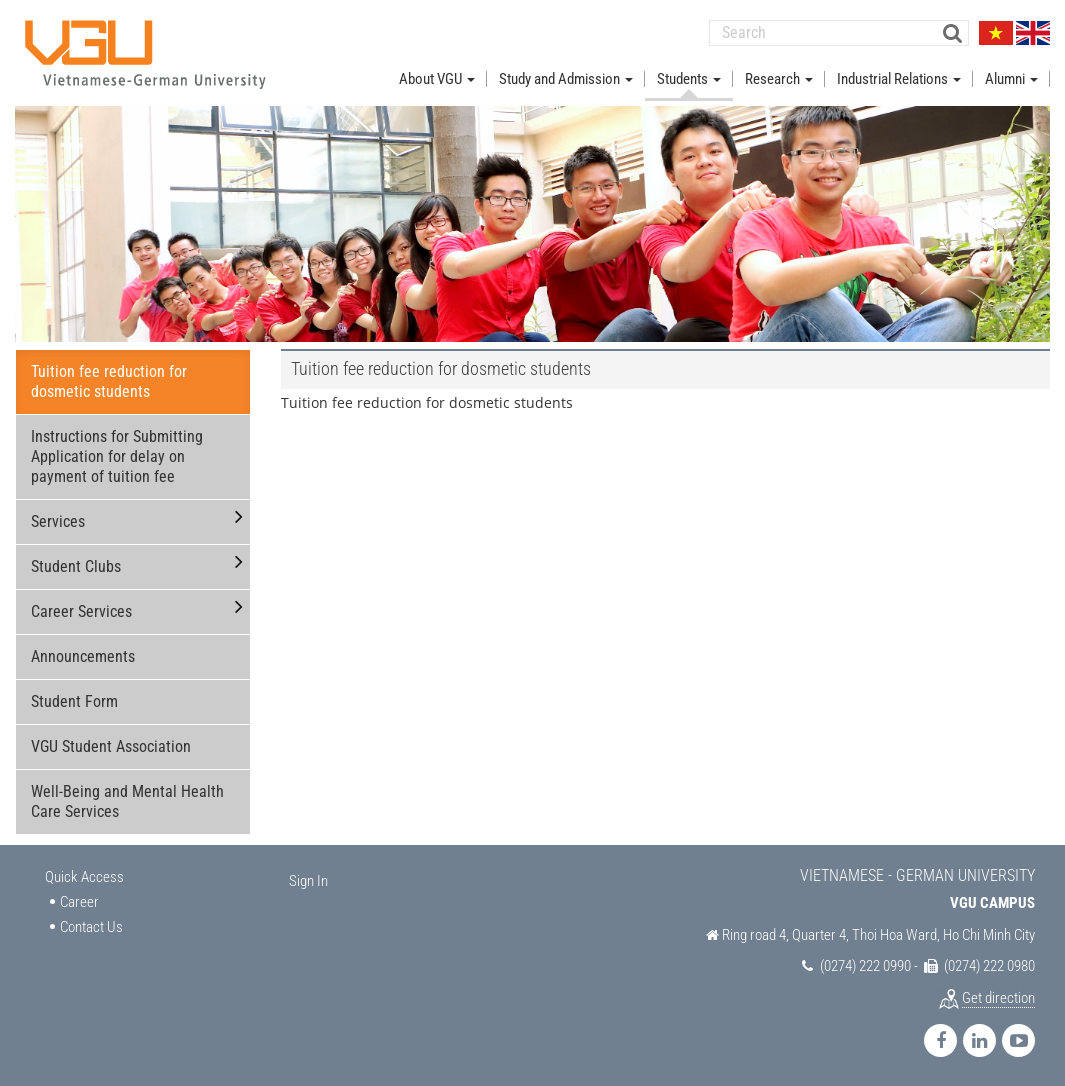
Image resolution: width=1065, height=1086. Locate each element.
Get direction (998, 997)
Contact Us (91, 926)
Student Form (74, 700)
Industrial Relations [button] (899, 78)
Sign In (308, 880)
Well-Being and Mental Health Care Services (127, 800)
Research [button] (779, 78)
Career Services (81, 610)
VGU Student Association (111, 745)
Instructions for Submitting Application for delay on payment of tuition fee (117, 455)
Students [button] (689, 78)
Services (58, 520)
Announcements (83, 655)
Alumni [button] (1011, 78)
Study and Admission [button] (566, 78)
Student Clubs (76, 565)
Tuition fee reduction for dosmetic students (109, 380)
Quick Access (84, 876)
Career (79, 901)
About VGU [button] (437, 78)
